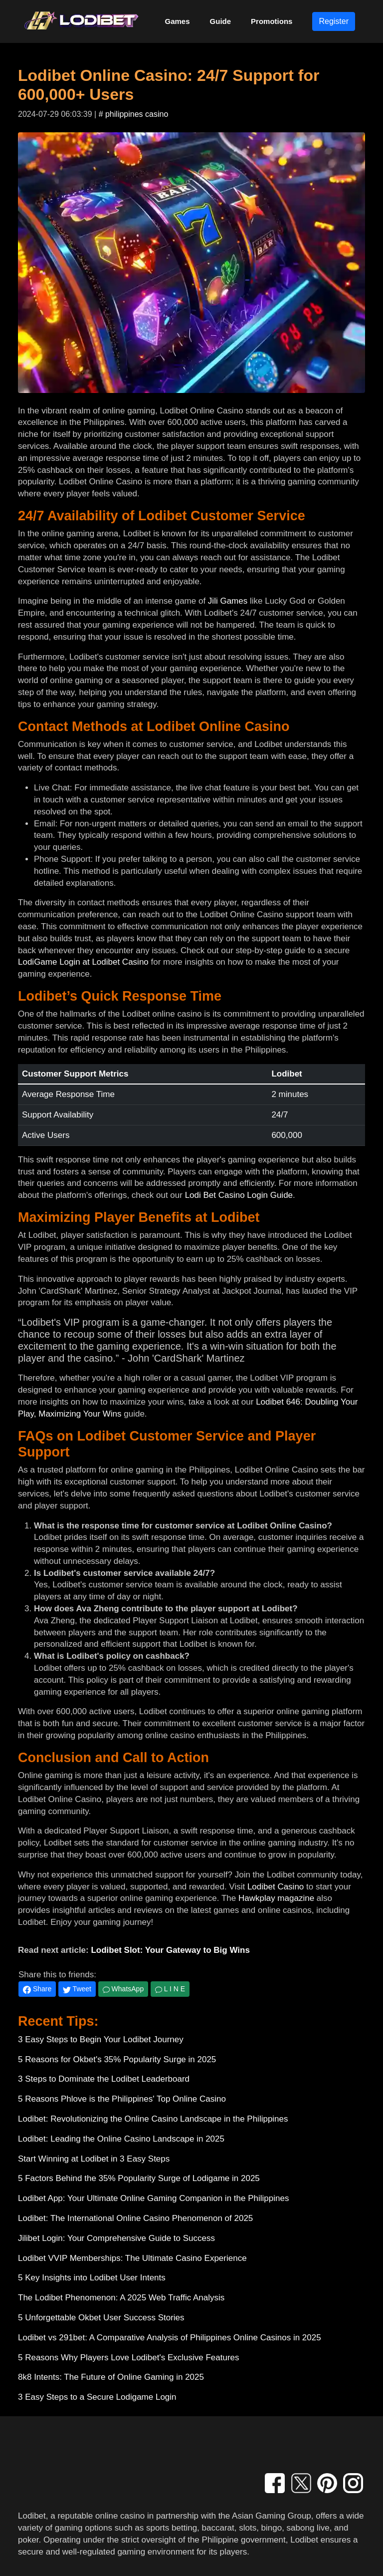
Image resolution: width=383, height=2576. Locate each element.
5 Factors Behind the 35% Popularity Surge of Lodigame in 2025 (139, 2178)
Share (37, 1989)
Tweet (77, 1989)
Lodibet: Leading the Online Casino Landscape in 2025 (121, 2139)
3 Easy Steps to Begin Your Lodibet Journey (101, 2039)
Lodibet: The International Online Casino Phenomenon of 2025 (135, 2218)
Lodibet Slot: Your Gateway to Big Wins (170, 1950)
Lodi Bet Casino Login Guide (239, 1195)
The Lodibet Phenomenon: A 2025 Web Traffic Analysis (121, 2297)
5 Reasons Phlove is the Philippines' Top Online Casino (122, 2099)
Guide (220, 21)
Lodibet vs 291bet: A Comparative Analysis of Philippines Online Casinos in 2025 (169, 2337)
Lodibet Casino (275, 1886)
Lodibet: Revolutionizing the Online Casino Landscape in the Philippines (153, 2119)
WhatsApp (123, 1989)
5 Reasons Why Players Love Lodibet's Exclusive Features (128, 2357)
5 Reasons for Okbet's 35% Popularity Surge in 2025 (117, 2059)
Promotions (271, 21)
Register (334, 21)
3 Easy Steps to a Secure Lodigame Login (97, 2397)
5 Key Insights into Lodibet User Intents (92, 2277)
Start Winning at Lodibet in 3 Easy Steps (94, 2159)
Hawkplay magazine (276, 1898)
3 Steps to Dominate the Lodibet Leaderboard (104, 2079)
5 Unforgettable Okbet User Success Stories (101, 2317)
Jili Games (227, 601)
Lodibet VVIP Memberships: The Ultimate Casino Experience (132, 2258)
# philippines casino (134, 114)
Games (177, 21)
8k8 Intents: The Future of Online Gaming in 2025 (111, 2377)
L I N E (170, 1989)
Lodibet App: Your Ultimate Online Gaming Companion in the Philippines (153, 2198)
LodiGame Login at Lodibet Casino (83, 962)
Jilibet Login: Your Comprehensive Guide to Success (116, 2238)
